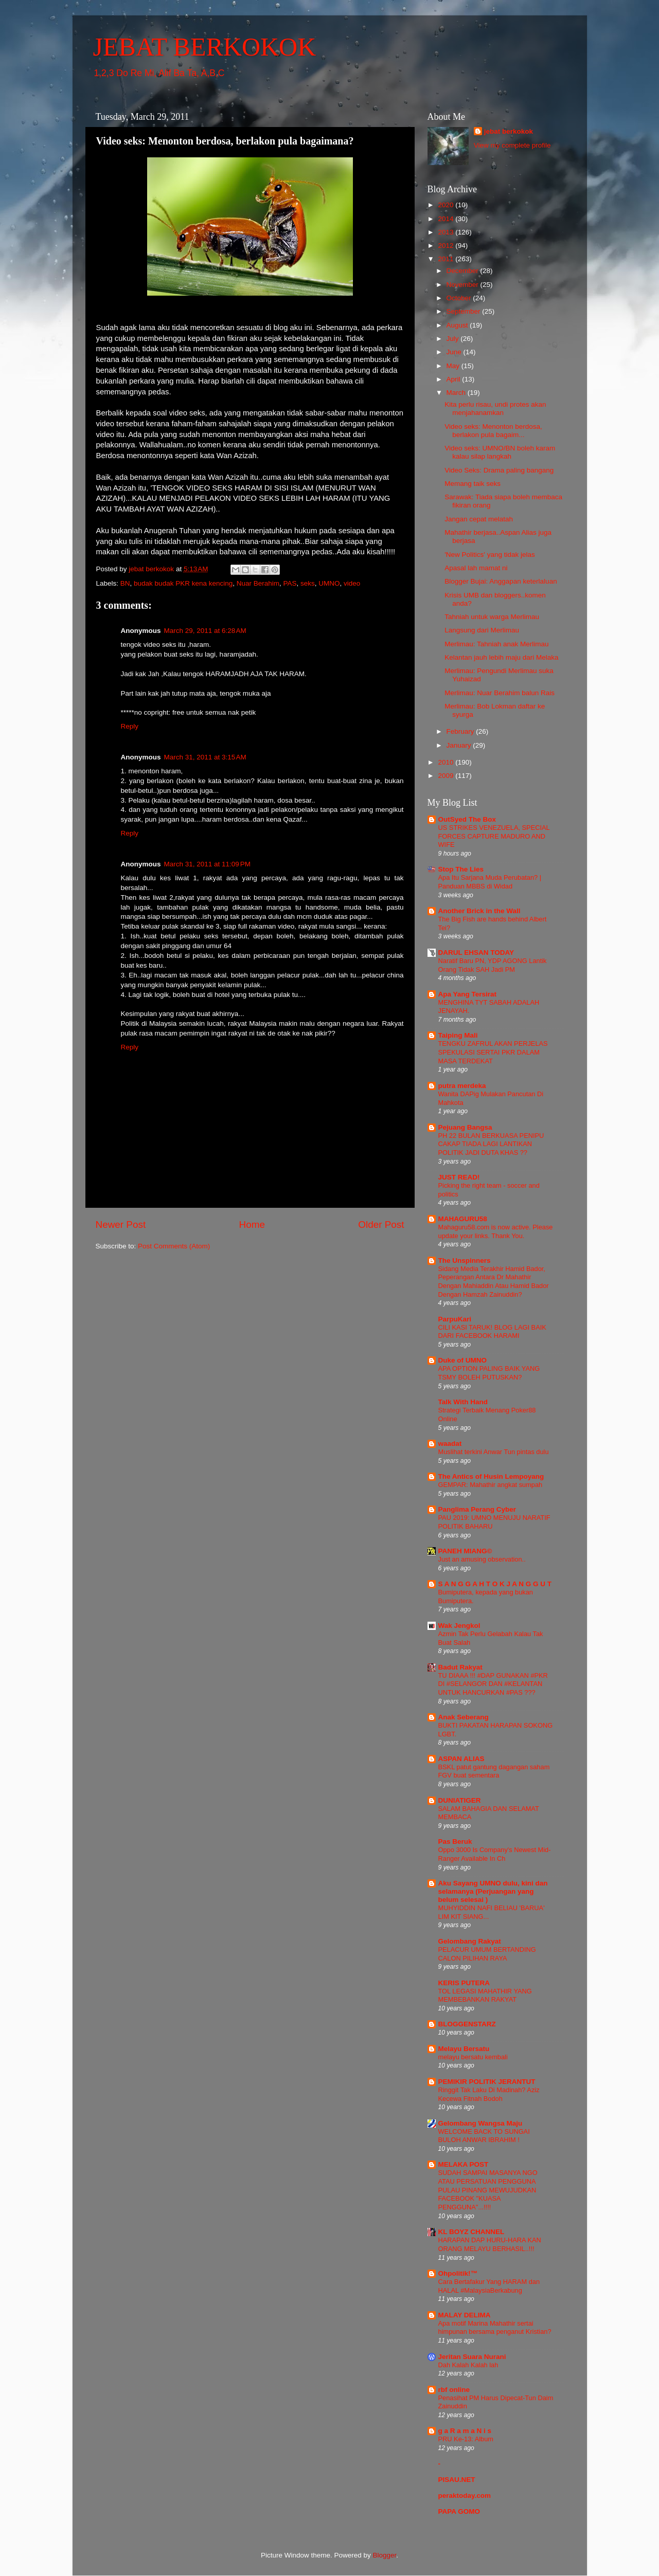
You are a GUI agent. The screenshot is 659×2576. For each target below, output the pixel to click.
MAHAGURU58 (462, 1219)
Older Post (381, 1224)
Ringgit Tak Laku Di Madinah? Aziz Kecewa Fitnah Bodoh (489, 2094)
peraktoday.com (464, 2495)
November (463, 284)
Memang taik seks (472, 483)
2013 (446, 232)
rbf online (454, 2389)
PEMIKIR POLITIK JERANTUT (487, 2081)
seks (307, 583)
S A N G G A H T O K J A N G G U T (495, 1584)
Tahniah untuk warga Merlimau (491, 617)
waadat (450, 1443)
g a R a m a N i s (465, 2431)
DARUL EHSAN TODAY (476, 952)
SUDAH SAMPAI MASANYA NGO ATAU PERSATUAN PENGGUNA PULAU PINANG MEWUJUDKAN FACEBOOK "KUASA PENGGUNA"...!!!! (488, 2190)
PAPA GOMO (459, 2511)
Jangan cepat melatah (478, 519)
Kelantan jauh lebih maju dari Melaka (501, 657)
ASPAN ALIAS (461, 1759)
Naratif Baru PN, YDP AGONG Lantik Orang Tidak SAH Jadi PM (492, 965)
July (454, 338)
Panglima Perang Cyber (477, 1509)
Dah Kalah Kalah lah (468, 2365)
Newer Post (121, 1224)
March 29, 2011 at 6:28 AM (205, 630)
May (454, 366)
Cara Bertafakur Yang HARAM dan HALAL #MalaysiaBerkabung (489, 2286)
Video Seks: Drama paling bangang (499, 470)
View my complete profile (512, 145)
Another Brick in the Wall (479, 911)
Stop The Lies (461, 869)
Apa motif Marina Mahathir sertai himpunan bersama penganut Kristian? (494, 2327)
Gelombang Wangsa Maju (480, 2123)
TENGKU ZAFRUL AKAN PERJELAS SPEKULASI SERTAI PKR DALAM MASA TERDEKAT (493, 1052)
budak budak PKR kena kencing (183, 583)
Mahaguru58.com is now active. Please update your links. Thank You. (495, 1231)
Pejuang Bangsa (465, 1127)
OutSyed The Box (467, 819)
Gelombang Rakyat (469, 1941)
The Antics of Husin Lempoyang (491, 1476)
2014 (446, 219)
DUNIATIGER (459, 1800)
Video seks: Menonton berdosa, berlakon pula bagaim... (493, 431)
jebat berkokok (508, 131)
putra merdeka (462, 1086)
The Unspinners (464, 1260)
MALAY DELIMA (464, 2315)
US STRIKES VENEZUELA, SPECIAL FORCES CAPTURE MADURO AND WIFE (494, 836)
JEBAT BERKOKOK (204, 46)
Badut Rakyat (460, 1667)
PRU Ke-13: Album (466, 2439)
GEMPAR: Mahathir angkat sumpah (490, 1485)
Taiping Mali (458, 1035)
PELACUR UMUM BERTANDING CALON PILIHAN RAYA (487, 1954)
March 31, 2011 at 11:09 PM (207, 864)
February (461, 731)
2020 (446, 205)
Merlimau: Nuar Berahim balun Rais (499, 693)
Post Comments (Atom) (174, 1246)
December (463, 271)
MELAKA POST (463, 2164)
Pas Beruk (455, 1841)
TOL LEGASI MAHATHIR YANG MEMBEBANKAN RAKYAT (485, 1995)
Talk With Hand (463, 1402)
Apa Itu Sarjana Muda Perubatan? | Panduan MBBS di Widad (490, 882)
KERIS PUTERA (464, 1983)
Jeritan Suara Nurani (472, 2357)
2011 (446, 259)
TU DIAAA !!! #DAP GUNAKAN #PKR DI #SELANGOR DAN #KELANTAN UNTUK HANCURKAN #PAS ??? (493, 1684)
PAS (290, 583)
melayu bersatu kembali (473, 2057)
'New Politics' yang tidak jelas (489, 554)
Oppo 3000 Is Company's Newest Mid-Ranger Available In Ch (494, 1854)
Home (252, 1224)
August (458, 325)
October (460, 298)
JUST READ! (459, 1177)
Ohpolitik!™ (458, 2273)
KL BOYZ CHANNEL (471, 2232)
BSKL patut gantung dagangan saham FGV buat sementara (494, 1771)
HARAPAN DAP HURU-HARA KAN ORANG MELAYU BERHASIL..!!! (489, 2244)
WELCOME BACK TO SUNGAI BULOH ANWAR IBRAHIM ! (484, 2136)
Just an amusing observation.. (482, 1559)
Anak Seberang (463, 1717)
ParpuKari (455, 1319)
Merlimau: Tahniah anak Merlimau (496, 644)
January (460, 745)
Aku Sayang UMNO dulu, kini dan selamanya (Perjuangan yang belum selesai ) (493, 1891)
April (454, 379)
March (457, 392)
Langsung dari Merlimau (481, 630)
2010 (446, 762)
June (455, 352)
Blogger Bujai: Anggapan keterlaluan (500, 581)
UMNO (329, 583)
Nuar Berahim (258, 583)
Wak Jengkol (459, 1625)
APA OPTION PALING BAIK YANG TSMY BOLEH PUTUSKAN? (489, 1373)
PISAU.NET (456, 2479)
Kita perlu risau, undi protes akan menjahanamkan (495, 408)
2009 (446, 775)
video (352, 583)
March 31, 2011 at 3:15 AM (205, 757)
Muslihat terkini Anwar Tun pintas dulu (493, 1452)
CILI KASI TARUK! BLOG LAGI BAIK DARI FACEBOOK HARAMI (492, 1331)
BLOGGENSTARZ (467, 2024)
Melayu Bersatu (464, 2049)
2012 (446, 245)
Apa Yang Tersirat (467, 994)
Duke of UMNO (462, 1360)
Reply (130, 726)
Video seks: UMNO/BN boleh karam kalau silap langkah (499, 452)
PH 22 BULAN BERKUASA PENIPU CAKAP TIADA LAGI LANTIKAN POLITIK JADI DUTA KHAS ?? (491, 1144)
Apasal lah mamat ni (475, 568)
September (465, 311)
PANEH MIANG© (465, 1551)
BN (125, 583)
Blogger (385, 2555)
